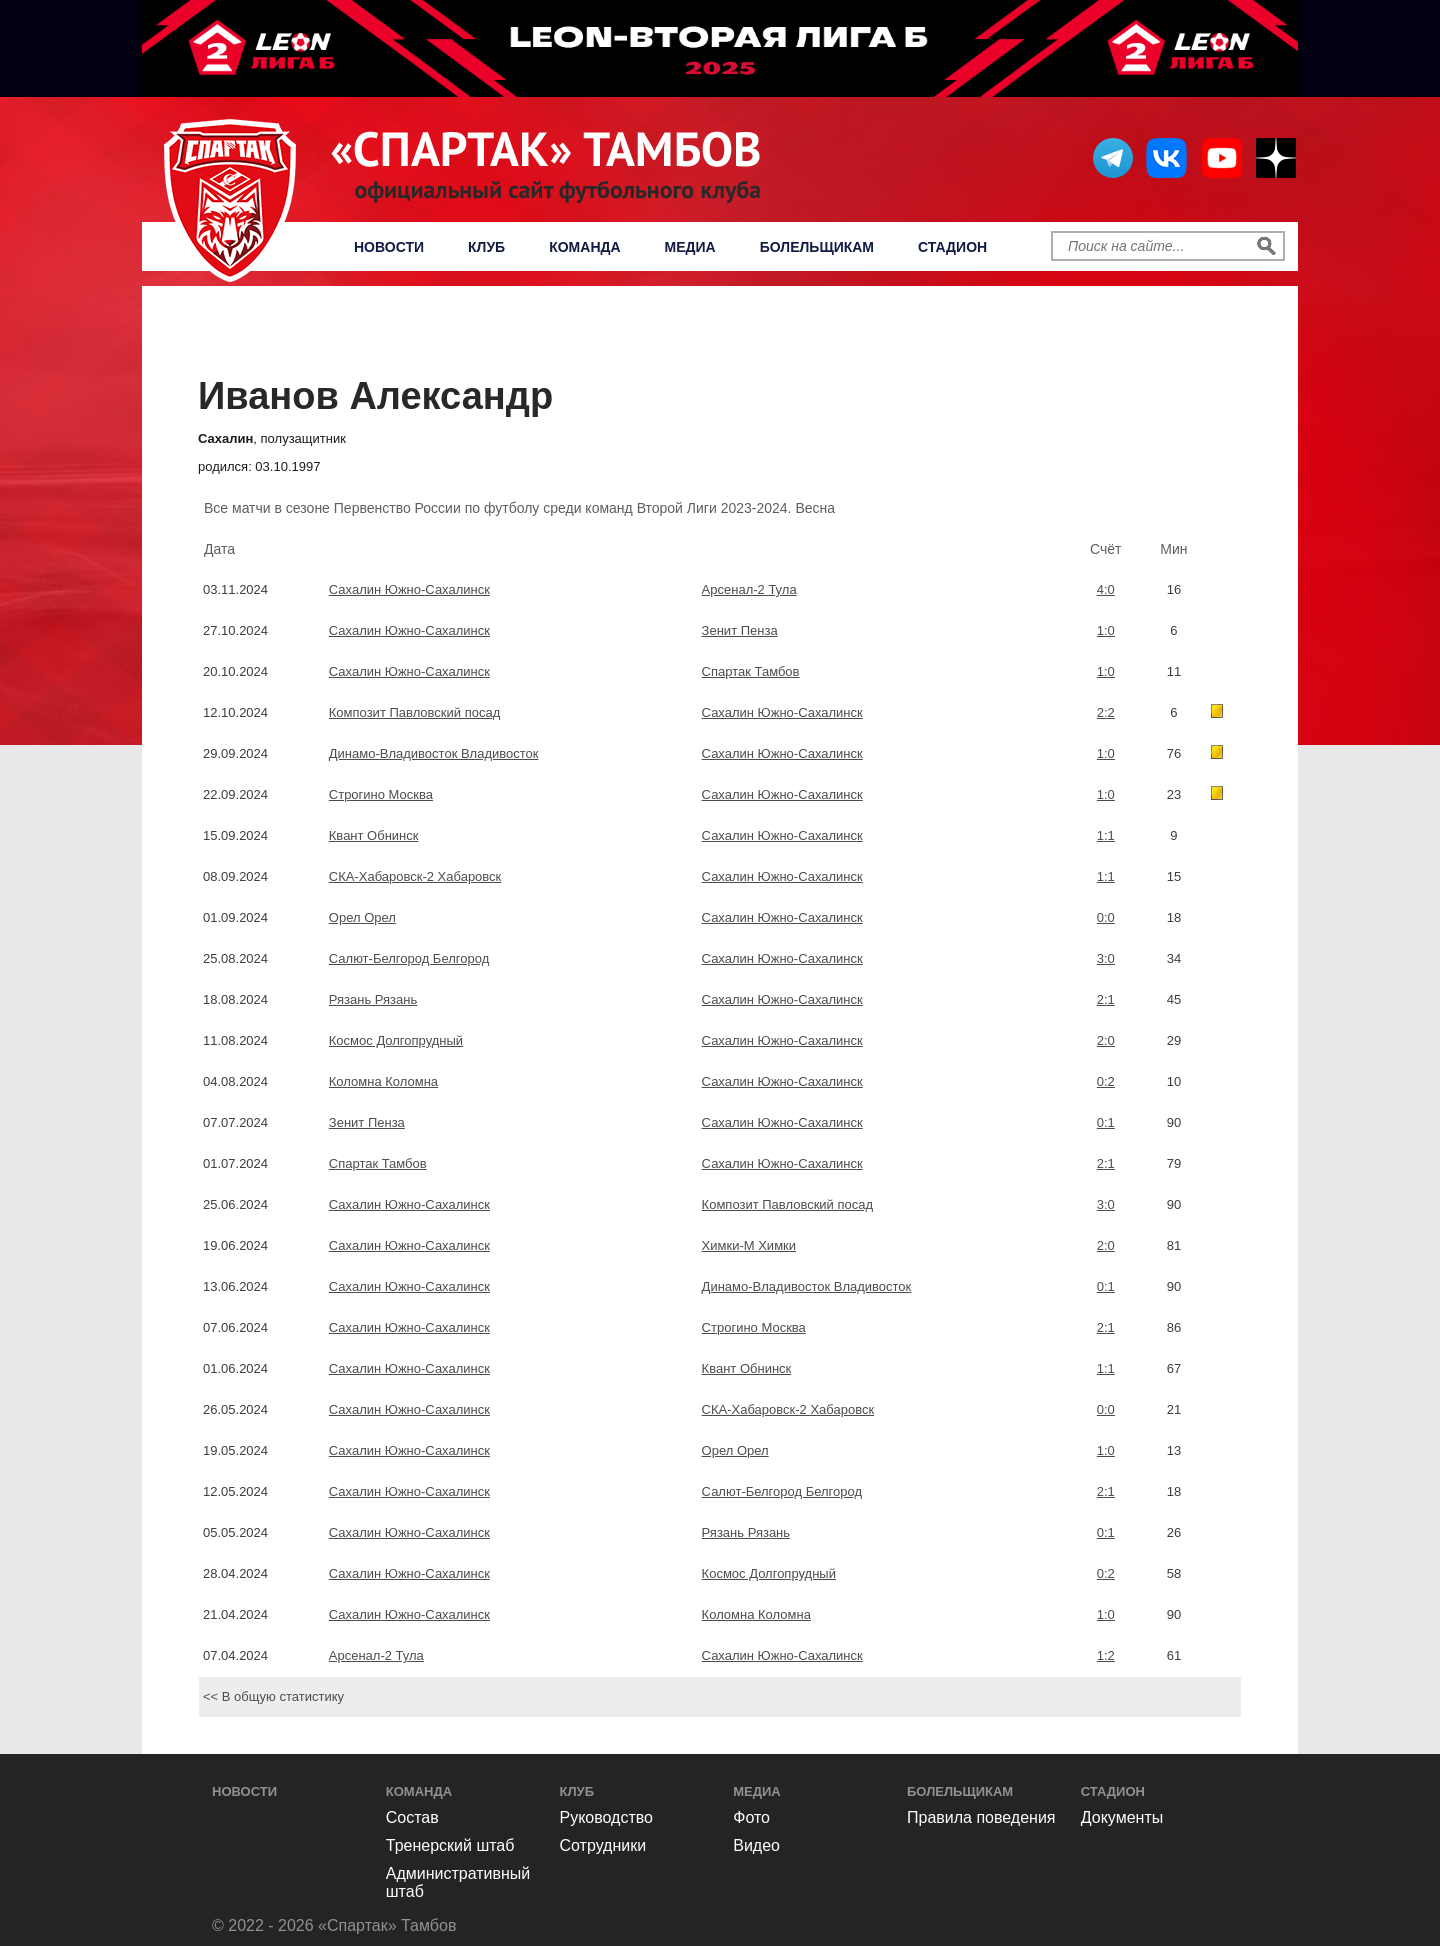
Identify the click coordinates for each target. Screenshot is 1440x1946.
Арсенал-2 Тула (749, 589)
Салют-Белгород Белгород (409, 958)
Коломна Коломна (383, 1081)
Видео (756, 1845)
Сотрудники (603, 1845)
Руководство (607, 1817)
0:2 (1106, 1081)
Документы (1122, 1817)
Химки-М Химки (749, 1245)
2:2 (1106, 712)
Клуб (486, 247)
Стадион (952, 247)
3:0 (1106, 958)
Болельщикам (817, 247)
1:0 (1106, 630)
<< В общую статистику (273, 1696)
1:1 (1106, 835)
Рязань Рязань (373, 999)
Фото (751, 1817)
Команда (584, 247)
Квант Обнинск (374, 835)
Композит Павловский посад (414, 712)
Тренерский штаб (450, 1845)
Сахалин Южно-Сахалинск (409, 589)
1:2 (1106, 1655)
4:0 (1106, 589)
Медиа (690, 247)
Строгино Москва (381, 794)
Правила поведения (981, 1817)
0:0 (1106, 917)
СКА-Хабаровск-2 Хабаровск (415, 876)
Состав (412, 1817)
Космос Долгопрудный (396, 1040)
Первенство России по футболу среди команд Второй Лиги (726, 335)
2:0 (1106, 1040)
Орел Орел (362, 917)
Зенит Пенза (740, 630)
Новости (389, 247)
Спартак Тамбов (751, 671)
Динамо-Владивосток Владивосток (434, 753)
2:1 (1106, 999)
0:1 (1106, 1122)
